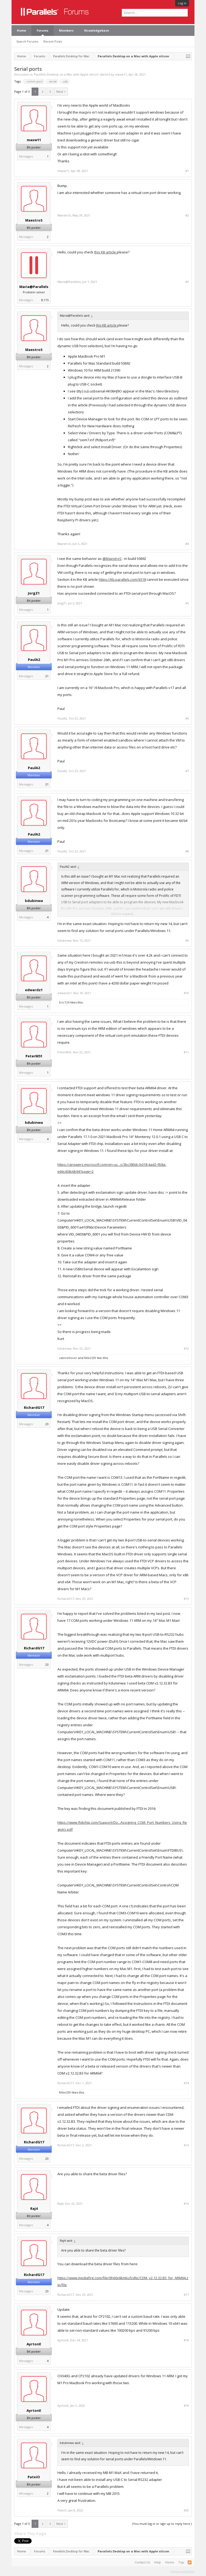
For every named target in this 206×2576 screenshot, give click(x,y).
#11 (186, 1052)
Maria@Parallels (33, 286)
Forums (42, 30)
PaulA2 (34, 659)
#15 (186, 2145)
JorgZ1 (34, 593)
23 (47, 1424)
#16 (186, 2204)
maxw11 (121, 74)
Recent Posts (52, 41)
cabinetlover (68, 1358)
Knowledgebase (96, 30)
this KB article (105, 252)
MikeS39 (90, 1358)
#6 (187, 718)
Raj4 (34, 2208)
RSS (189, 2562)
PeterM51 (33, 1056)
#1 (187, 171)
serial (52, 81)
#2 (187, 215)
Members (66, 30)
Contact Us (142, 2562)
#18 (186, 2340)
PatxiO (34, 2476)
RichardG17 (34, 1407)
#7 (187, 771)
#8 (187, 851)
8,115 (45, 300)
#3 (187, 282)
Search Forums (27, 41)
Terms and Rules (182, 2571)
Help (157, 2562)
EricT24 (64, 1002)
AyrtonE (34, 2344)
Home (21, 30)
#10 (186, 993)
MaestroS (34, 220)
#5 (187, 603)
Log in (182, 3)
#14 (186, 2083)
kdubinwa (34, 900)
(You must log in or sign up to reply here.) (162, 2524)
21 (47, 676)
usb (64, 81)
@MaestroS (112, 558)
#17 (186, 2295)
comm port (34, 81)
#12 (186, 1348)
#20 (186, 2510)
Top (181, 2562)
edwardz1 (34, 989)
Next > (61, 91)
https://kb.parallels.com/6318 (122, 579)
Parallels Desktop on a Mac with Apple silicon (66, 74)
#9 (187, 940)
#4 (187, 544)
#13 (186, 1599)
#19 (186, 2405)
